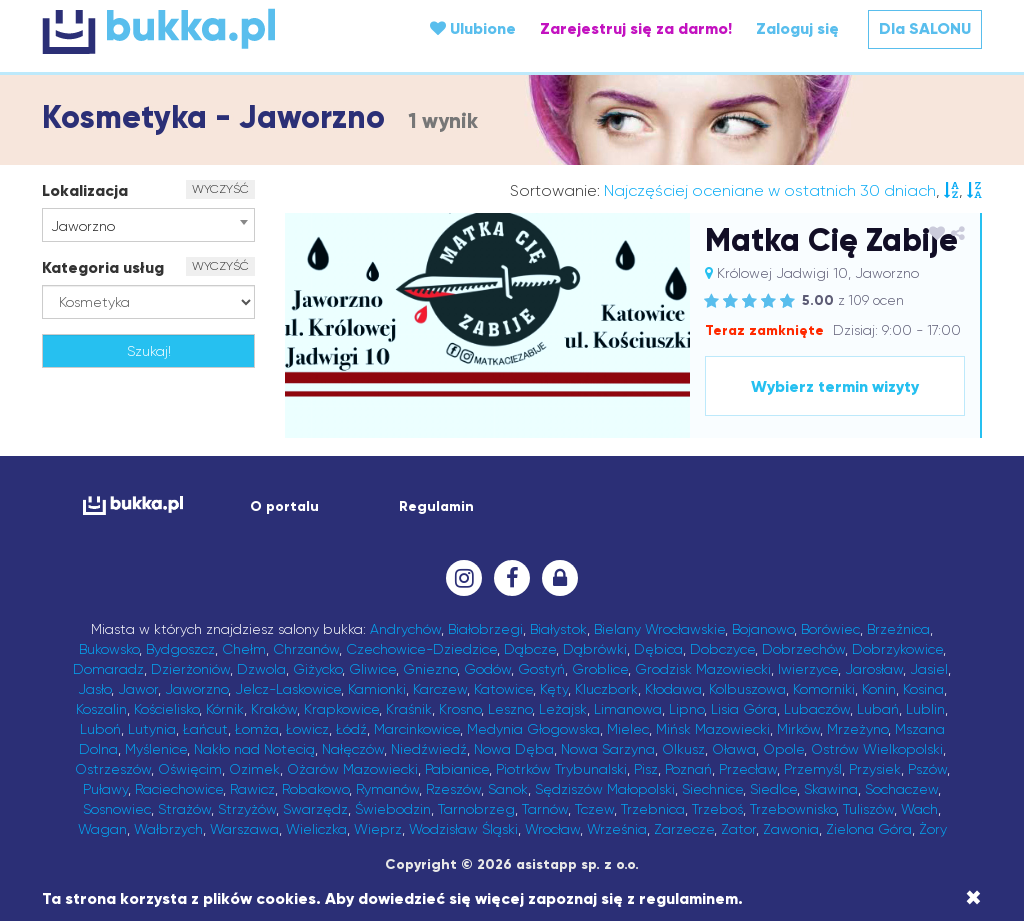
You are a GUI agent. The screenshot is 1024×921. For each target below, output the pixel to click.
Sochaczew (901, 789)
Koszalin (101, 709)
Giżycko (317, 669)
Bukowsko (109, 649)
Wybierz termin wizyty (834, 386)
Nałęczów (353, 749)
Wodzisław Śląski (463, 829)
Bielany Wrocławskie (659, 629)
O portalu (284, 506)
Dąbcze (530, 649)
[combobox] (148, 225)
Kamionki (377, 689)
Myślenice (156, 749)
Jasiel (929, 669)
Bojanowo (763, 629)
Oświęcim (190, 769)
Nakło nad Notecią (254, 749)
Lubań (878, 709)
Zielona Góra (869, 829)
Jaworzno (196, 689)
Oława (734, 749)
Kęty (554, 689)
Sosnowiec (117, 809)
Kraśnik (409, 709)
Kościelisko (166, 709)
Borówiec (830, 629)
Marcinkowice (417, 729)
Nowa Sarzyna (608, 749)
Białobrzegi (485, 629)
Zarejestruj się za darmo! (636, 28)
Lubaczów (817, 709)
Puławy (105, 789)
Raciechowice (179, 789)
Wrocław (552, 829)
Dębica (658, 649)
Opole (783, 749)
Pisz (646, 769)
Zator (738, 829)
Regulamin (436, 506)
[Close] (973, 898)
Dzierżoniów (190, 669)
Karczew (440, 689)
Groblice (600, 669)
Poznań (688, 769)
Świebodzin (393, 809)
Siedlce (773, 789)
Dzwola (261, 669)
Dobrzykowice (897, 649)
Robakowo (315, 789)
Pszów (927, 769)
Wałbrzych (168, 829)
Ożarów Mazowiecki (352, 769)
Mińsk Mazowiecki (713, 729)
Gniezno (430, 669)
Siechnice (712, 789)
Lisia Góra (744, 709)
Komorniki (824, 689)
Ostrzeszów (113, 769)
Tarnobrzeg (476, 809)
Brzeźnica (898, 629)
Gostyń (541, 669)
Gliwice (372, 669)
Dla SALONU (925, 28)
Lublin (925, 709)
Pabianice (457, 769)
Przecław (748, 769)
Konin (879, 689)
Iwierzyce (808, 669)
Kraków (274, 709)
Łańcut (205, 729)
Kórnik (225, 709)
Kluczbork (606, 689)
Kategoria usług (103, 267)
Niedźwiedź (429, 749)
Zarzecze (684, 829)
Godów (487, 669)
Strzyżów (247, 809)
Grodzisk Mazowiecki (703, 669)
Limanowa (628, 709)
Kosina (923, 689)
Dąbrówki (595, 649)
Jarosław (874, 669)
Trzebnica (653, 809)
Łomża (257, 729)
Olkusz (683, 749)
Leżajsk (563, 709)
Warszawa (244, 829)
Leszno (510, 709)
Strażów (184, 809)
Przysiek (875, 769)
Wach (919, 809)
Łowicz (307, 729)
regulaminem (688, 898)
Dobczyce (722, 649)
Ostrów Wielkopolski (877, 749)
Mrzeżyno (857, 729)
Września (617, 829)
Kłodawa (673, 689)
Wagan (102, 829)
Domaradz (108, 669)
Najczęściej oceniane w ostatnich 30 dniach (770, 190)
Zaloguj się (797, 28)
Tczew (594, 809)
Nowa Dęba (514, 749)
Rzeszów (453, 789)
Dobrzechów (803, 649)
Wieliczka (316, 829)
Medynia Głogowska (533, 729)
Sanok (508, 789)
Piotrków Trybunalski (561, 769)
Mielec (628, 729)
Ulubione (473, 28)
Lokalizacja (85, 190)
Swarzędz (315, 809)
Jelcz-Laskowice (288, 689)
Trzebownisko (793, 809)
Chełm (244, 649)
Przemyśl (813, 769)
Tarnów (545, 809)
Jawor (138, 689)
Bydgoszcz (180, 649)
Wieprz (378, 829)
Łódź (351, 729)
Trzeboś (717, 809)
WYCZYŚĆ (220, 189)
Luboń (100, 729)
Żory (933, 829)
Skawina (831, 789)
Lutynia (152, 729)
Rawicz (252, 789)
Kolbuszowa (747, 689)
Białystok (558, 629)
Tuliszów (868, 809)
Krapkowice (341, 709)
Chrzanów (306, 649)
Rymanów (387, 789)
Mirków (798, 729)
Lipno (686, 709)
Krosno (460, 709)
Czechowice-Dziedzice (421, 649)
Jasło (94, 689)
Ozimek (254, 769)
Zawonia (791, 829)
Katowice (503, 689)
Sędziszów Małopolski (605, 789)
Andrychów (405, 629)
